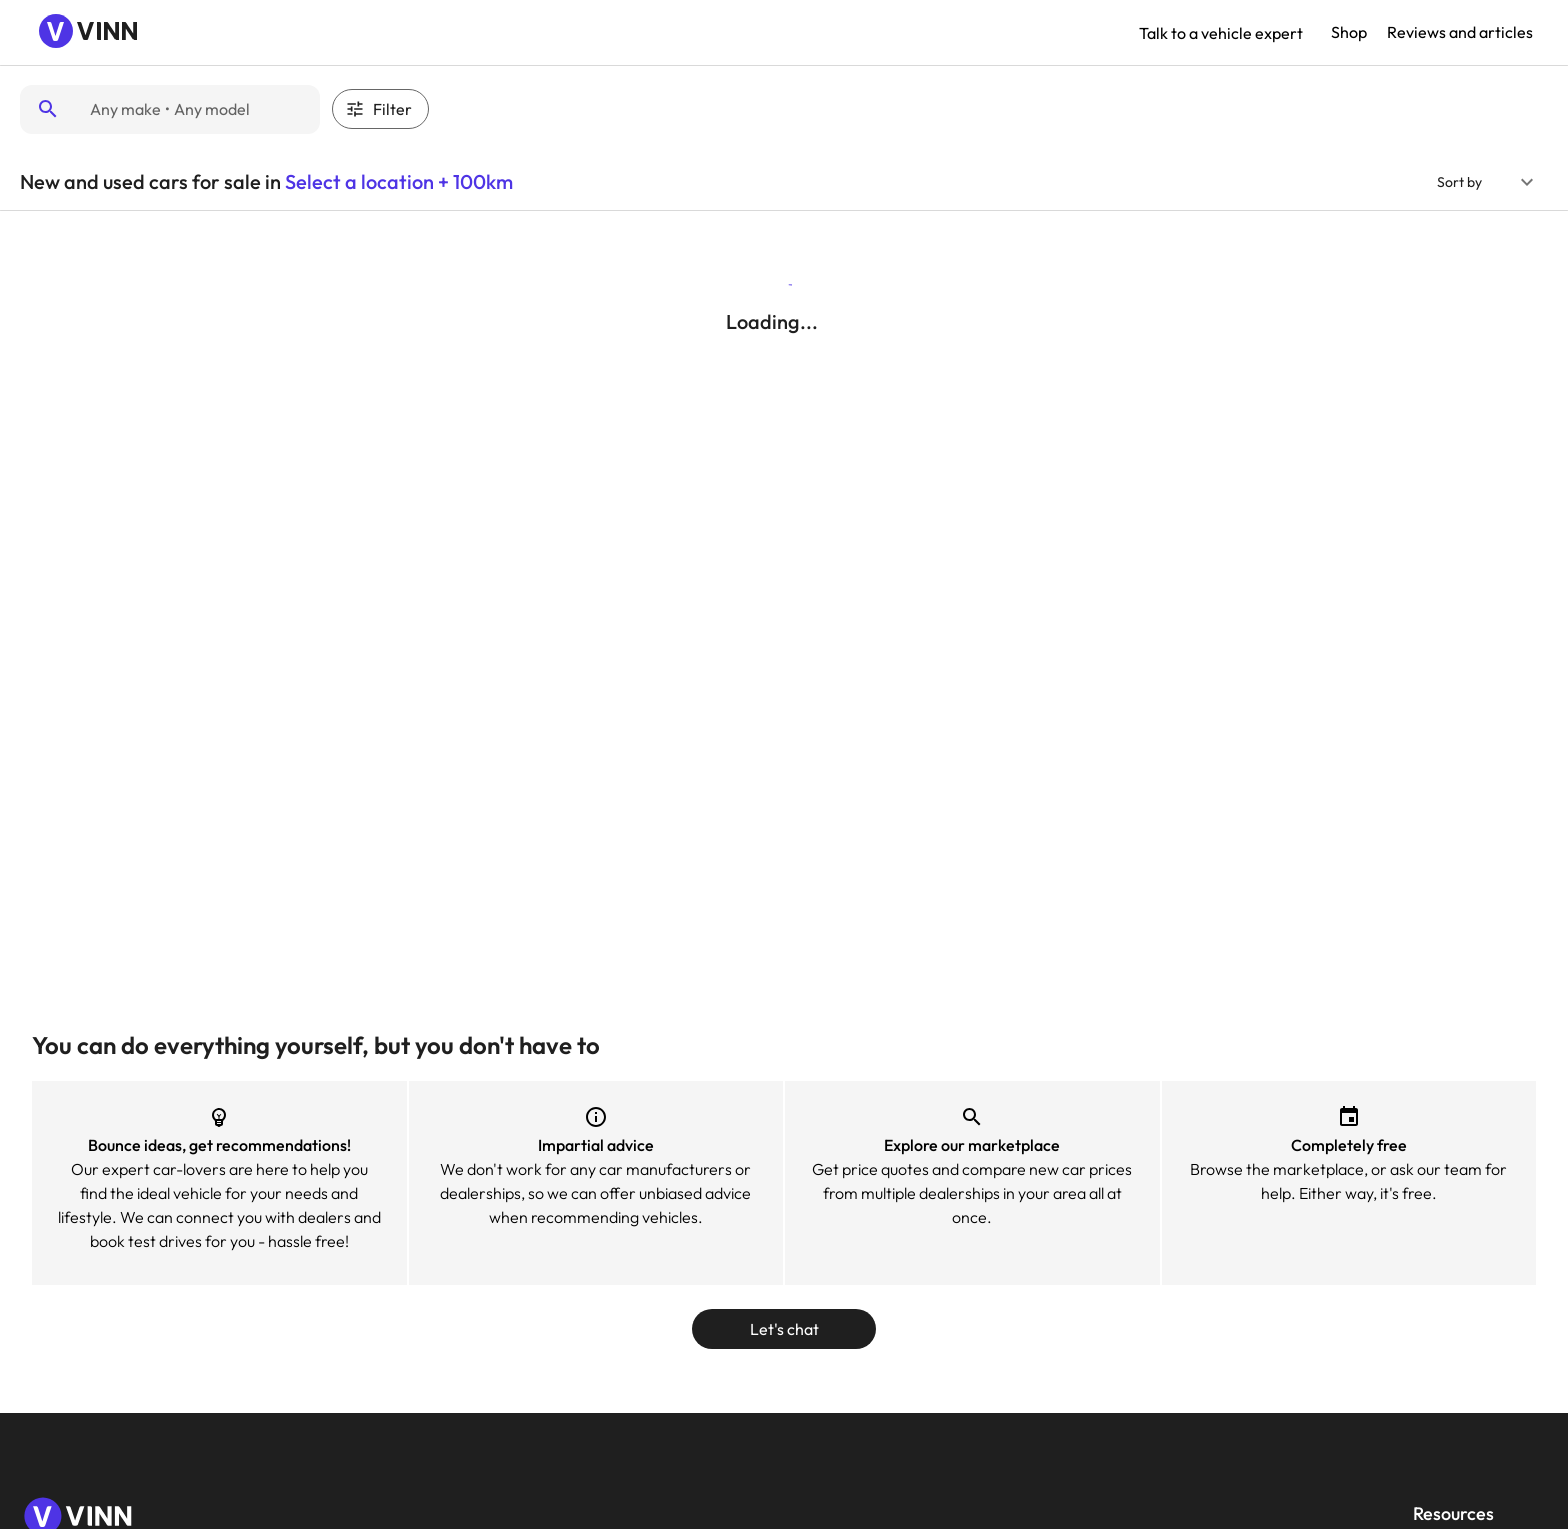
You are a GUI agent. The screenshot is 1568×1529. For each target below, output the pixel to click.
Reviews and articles (1460, 32)
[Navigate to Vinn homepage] (90, 33)
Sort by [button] (1459, 182)
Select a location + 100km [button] (399, 181)
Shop (1349, 32)
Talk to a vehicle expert (1221, 33)
